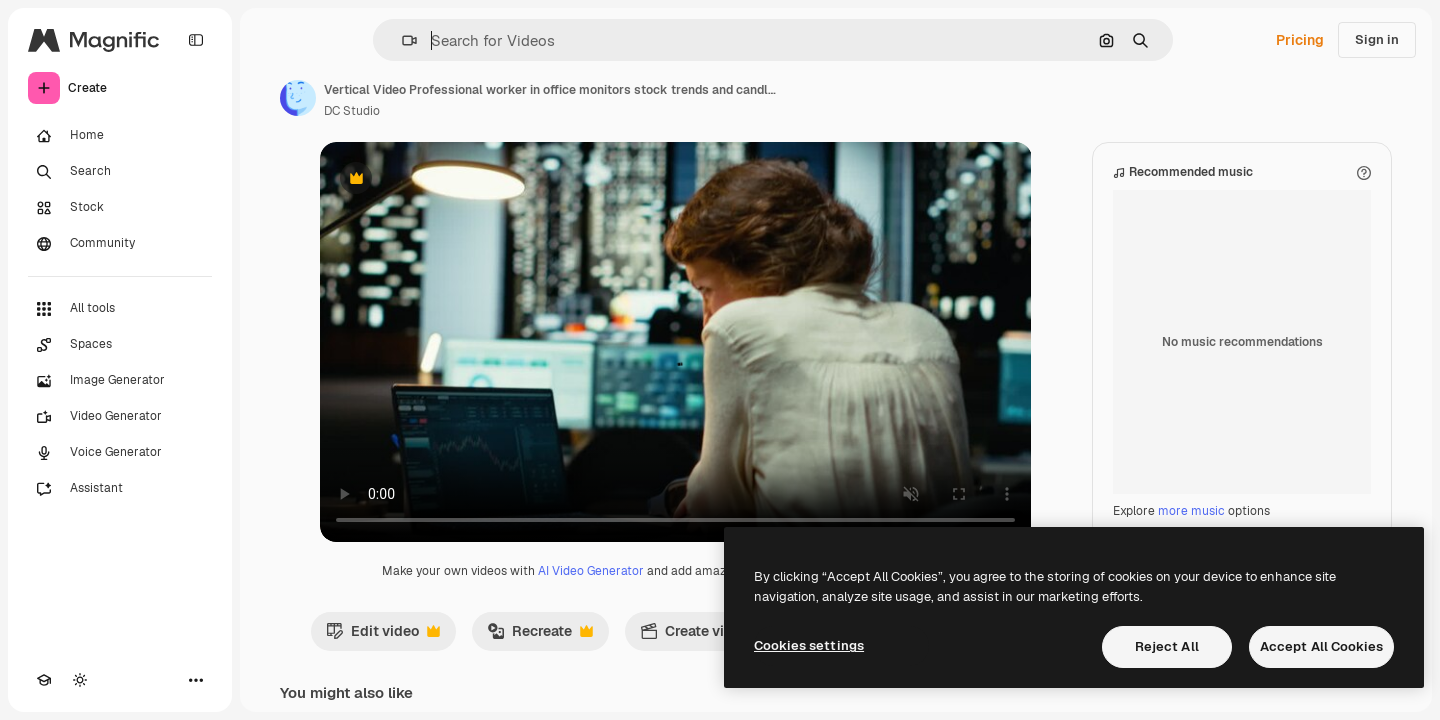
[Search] (120, 172)
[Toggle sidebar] (196, 40)
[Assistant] (120, 489)
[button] (401, 40)
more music (1191, 511)
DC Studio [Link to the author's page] (352, 111)
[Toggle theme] (80, 680)
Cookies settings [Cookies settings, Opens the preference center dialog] (809, 645)
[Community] (120, 244)
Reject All (1167, 646)
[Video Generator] (120, 417)
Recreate (540, 636)
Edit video (383, 636)
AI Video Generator (591, 571)
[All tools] (120, 309)
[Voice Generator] (120, 453)
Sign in (1377, 39)
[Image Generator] (120, 381)
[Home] (120, 136)
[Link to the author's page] (298, 98)
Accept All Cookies (1321, 646)
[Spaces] (120, 345)
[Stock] (120, 208)
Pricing (1300, 40)
